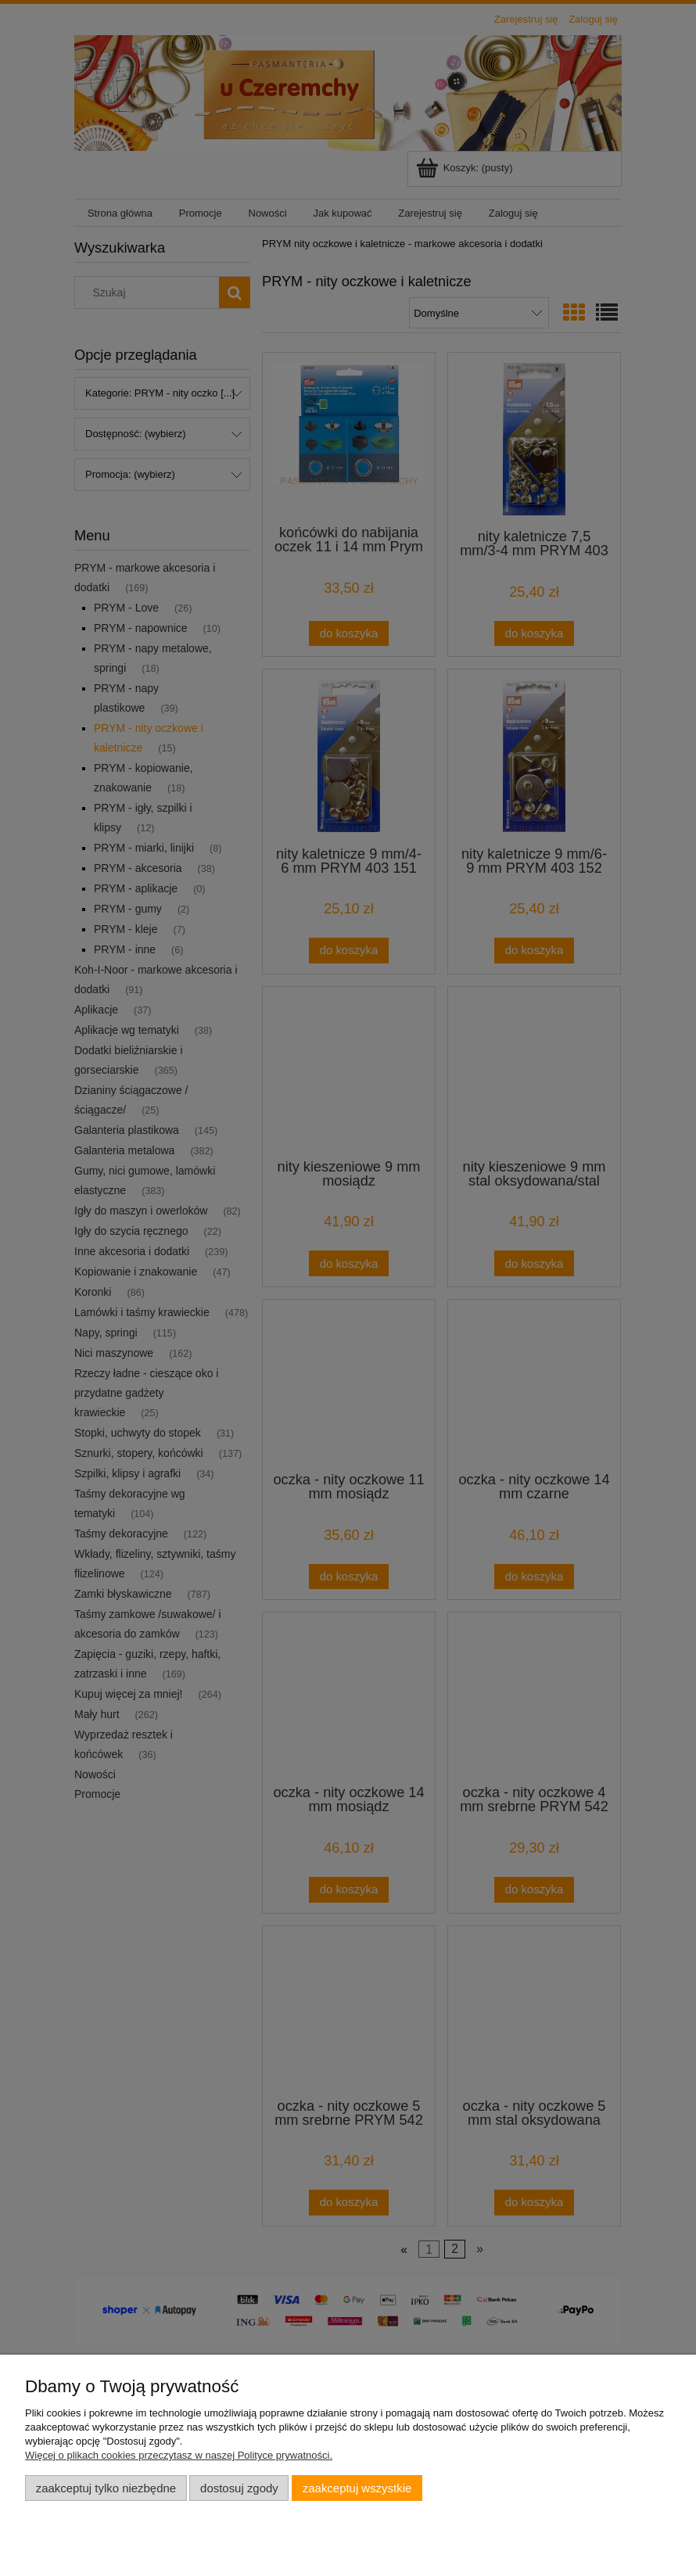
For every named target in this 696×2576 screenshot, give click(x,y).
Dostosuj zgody (239, 2488)
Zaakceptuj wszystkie (357, 2488)
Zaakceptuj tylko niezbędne (106, 2488)
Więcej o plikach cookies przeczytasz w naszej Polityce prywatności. (178, 2455)
